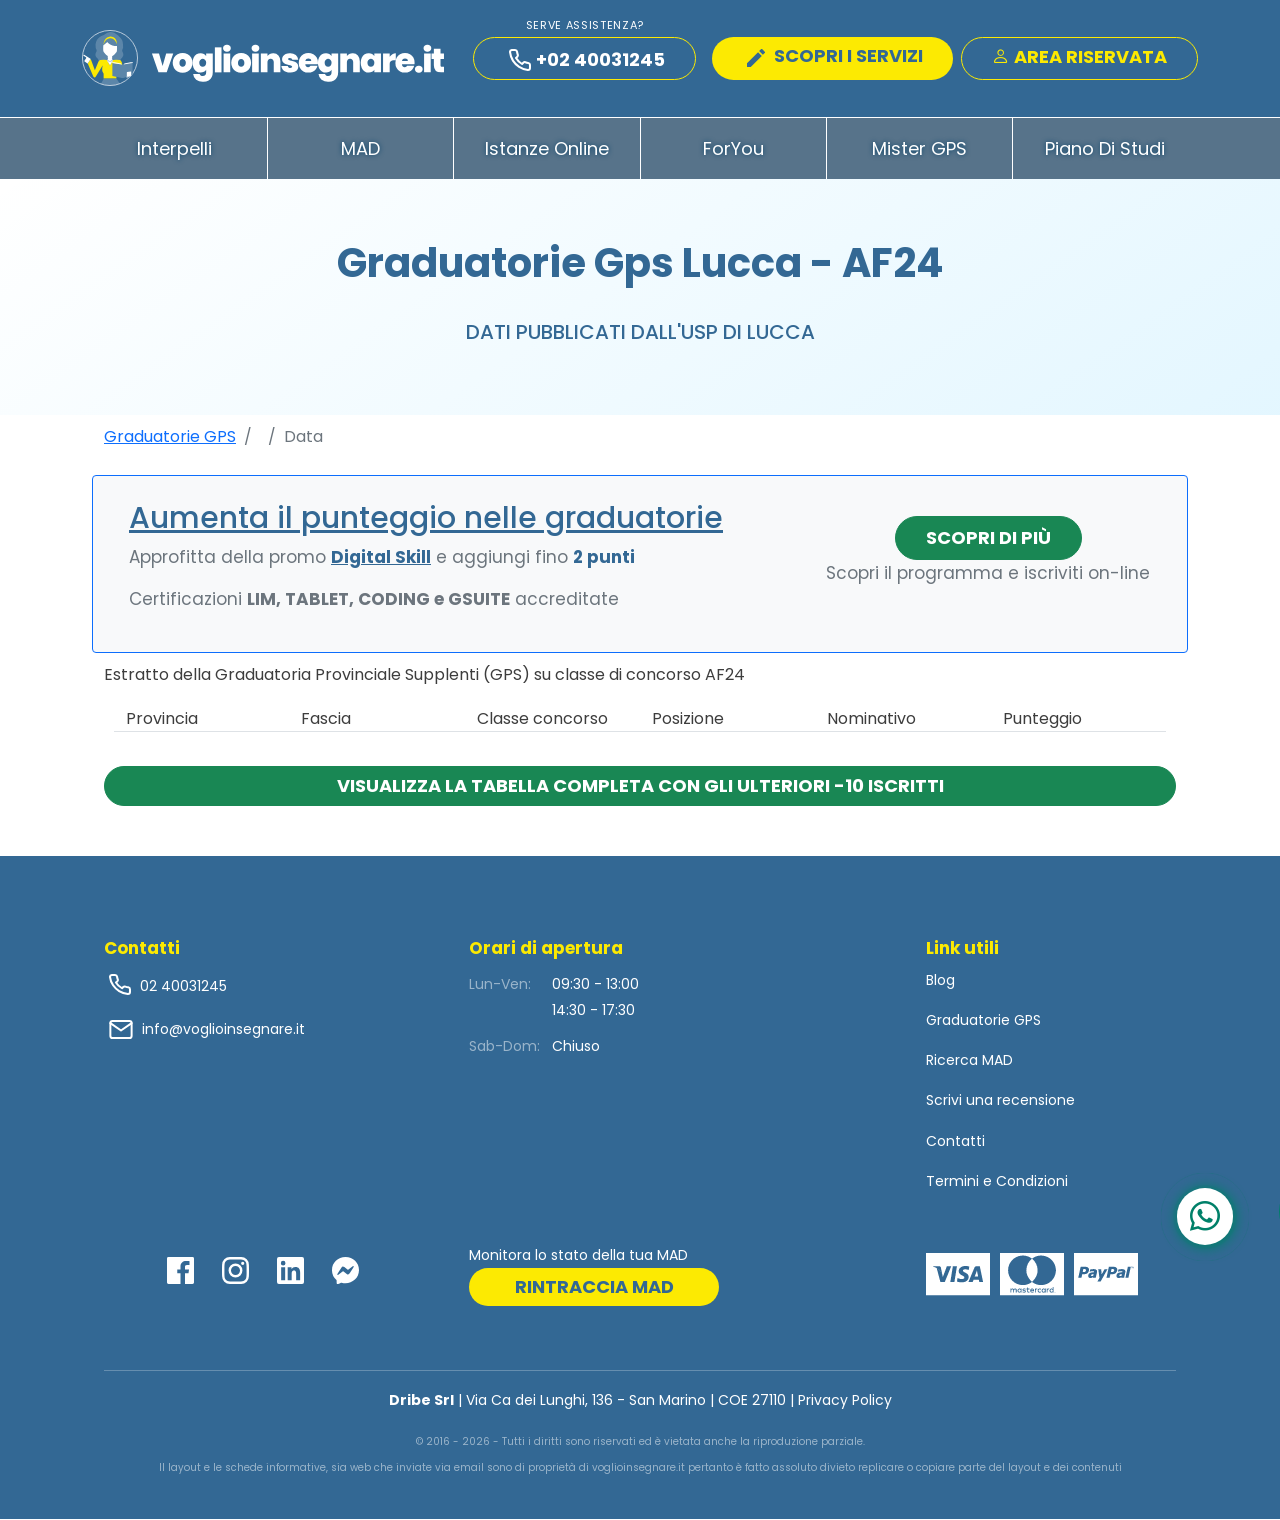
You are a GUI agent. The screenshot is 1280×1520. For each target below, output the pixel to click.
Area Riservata (1079, 56)
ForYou (733, 148)
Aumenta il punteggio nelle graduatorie (426, 518)
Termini (952, 1181)
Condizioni (1032, 1181)
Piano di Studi (1105, 148)
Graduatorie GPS (170, 436)
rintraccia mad (594, 1287)
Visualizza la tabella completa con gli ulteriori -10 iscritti (640, 785)
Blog (940, 980)
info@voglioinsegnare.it (223, 1029)
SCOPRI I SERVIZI (835, 55)
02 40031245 (181, 986)
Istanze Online (547, 148)
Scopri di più (988, 537)
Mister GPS (919, 148)
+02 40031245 (587, 59)
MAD (360, 148)
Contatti (955, 1141)
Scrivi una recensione (1000, 1101)
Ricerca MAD (969, 1061)
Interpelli (174, 148)
